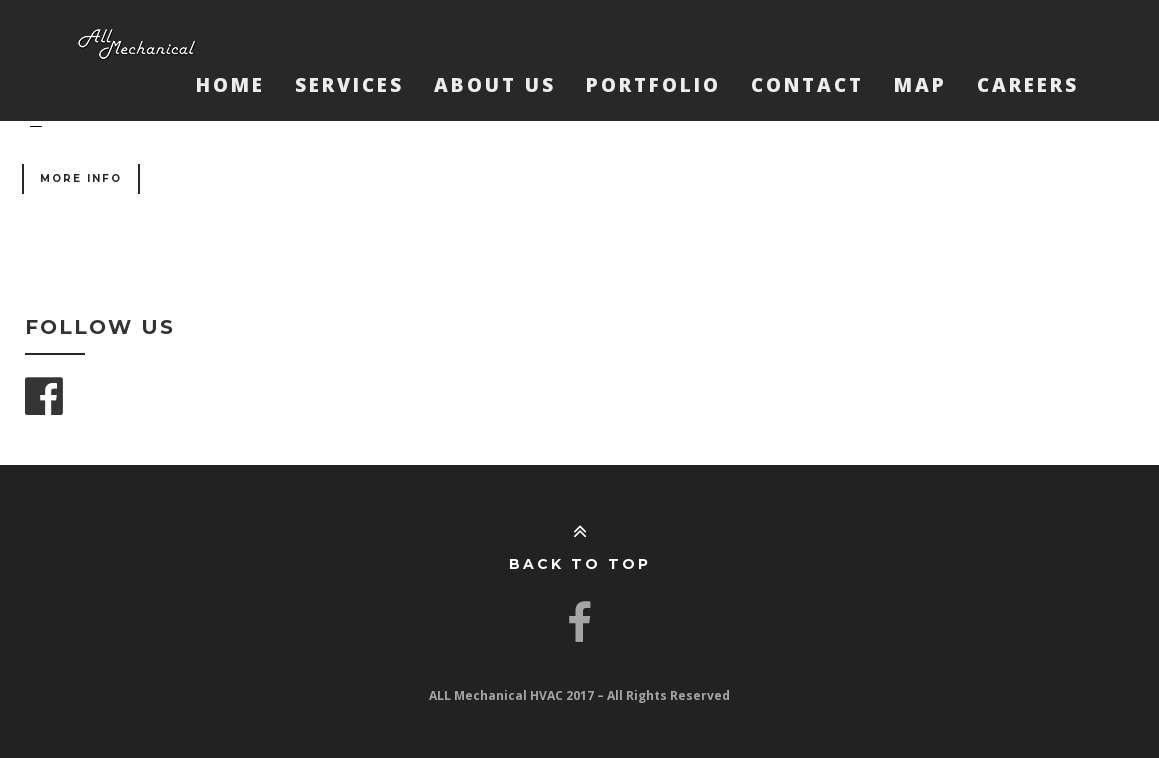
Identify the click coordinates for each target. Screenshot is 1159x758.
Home (230, 85)
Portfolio (653, 85)
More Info (81, 178)
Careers (1028, 85)
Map (920, 85)
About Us (495, 85)
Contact (807, 85)
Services (349, 85)
